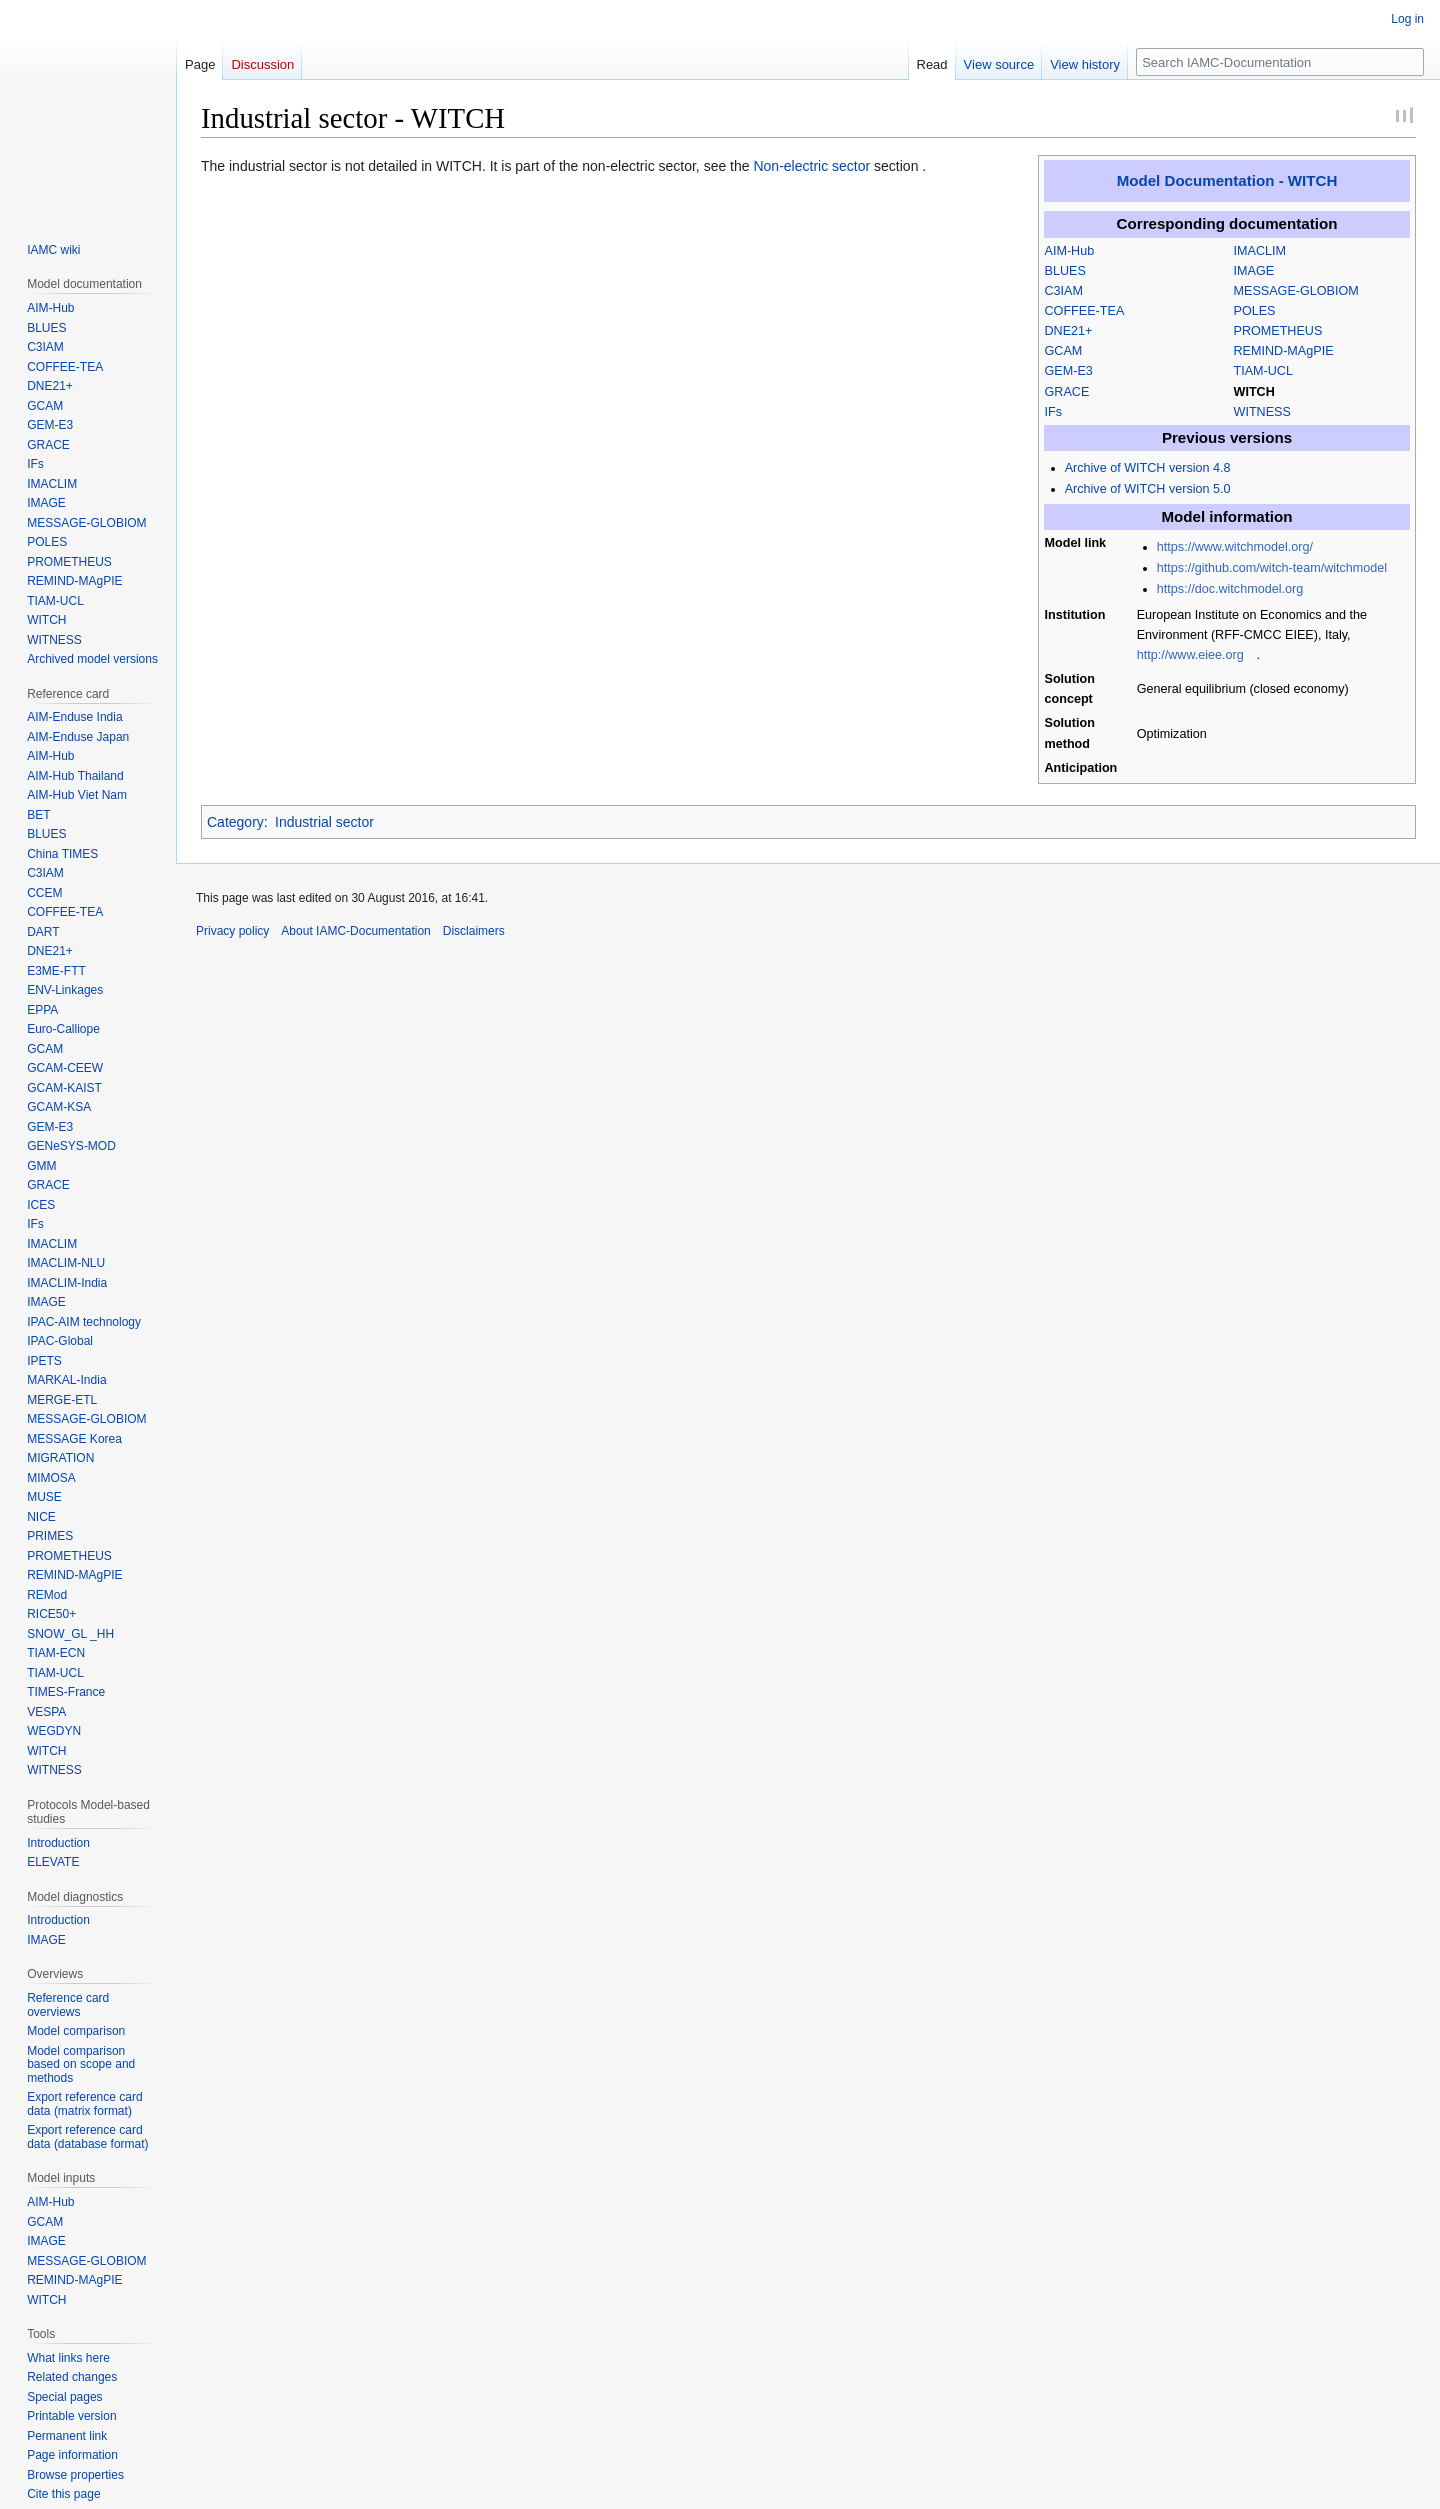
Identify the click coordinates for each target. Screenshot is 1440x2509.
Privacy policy (232, 931)
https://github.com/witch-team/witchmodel (1272, 568)
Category (235, 822)
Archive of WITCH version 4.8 (1148, 468)
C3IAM (1064, 291)
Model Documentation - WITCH (1227, 180)
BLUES (1065, 271)
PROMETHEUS (1278, 331)
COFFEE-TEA (1085, 311)
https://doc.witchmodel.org (1230, 589)
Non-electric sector (811, 166)
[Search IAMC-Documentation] (1280, 62)
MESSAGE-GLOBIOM (1296, 291)
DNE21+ (1069, 331)
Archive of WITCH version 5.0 (1148, 489)
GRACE (1067, 392)
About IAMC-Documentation (355, 931)
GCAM (1064, 351)
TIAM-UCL (1263, 371)
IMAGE (1254, 271)
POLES (1255, 311)
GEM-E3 (1069, 371)
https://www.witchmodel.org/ (1235, 547)
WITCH (1254, 392)
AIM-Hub (1070, 251)
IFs (1054, 412)
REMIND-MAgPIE (1284, 351)
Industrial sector (324, 822)
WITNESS (1262, 412)
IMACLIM (1260, 251)
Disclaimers (474, 931)
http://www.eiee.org (1190, 655)
